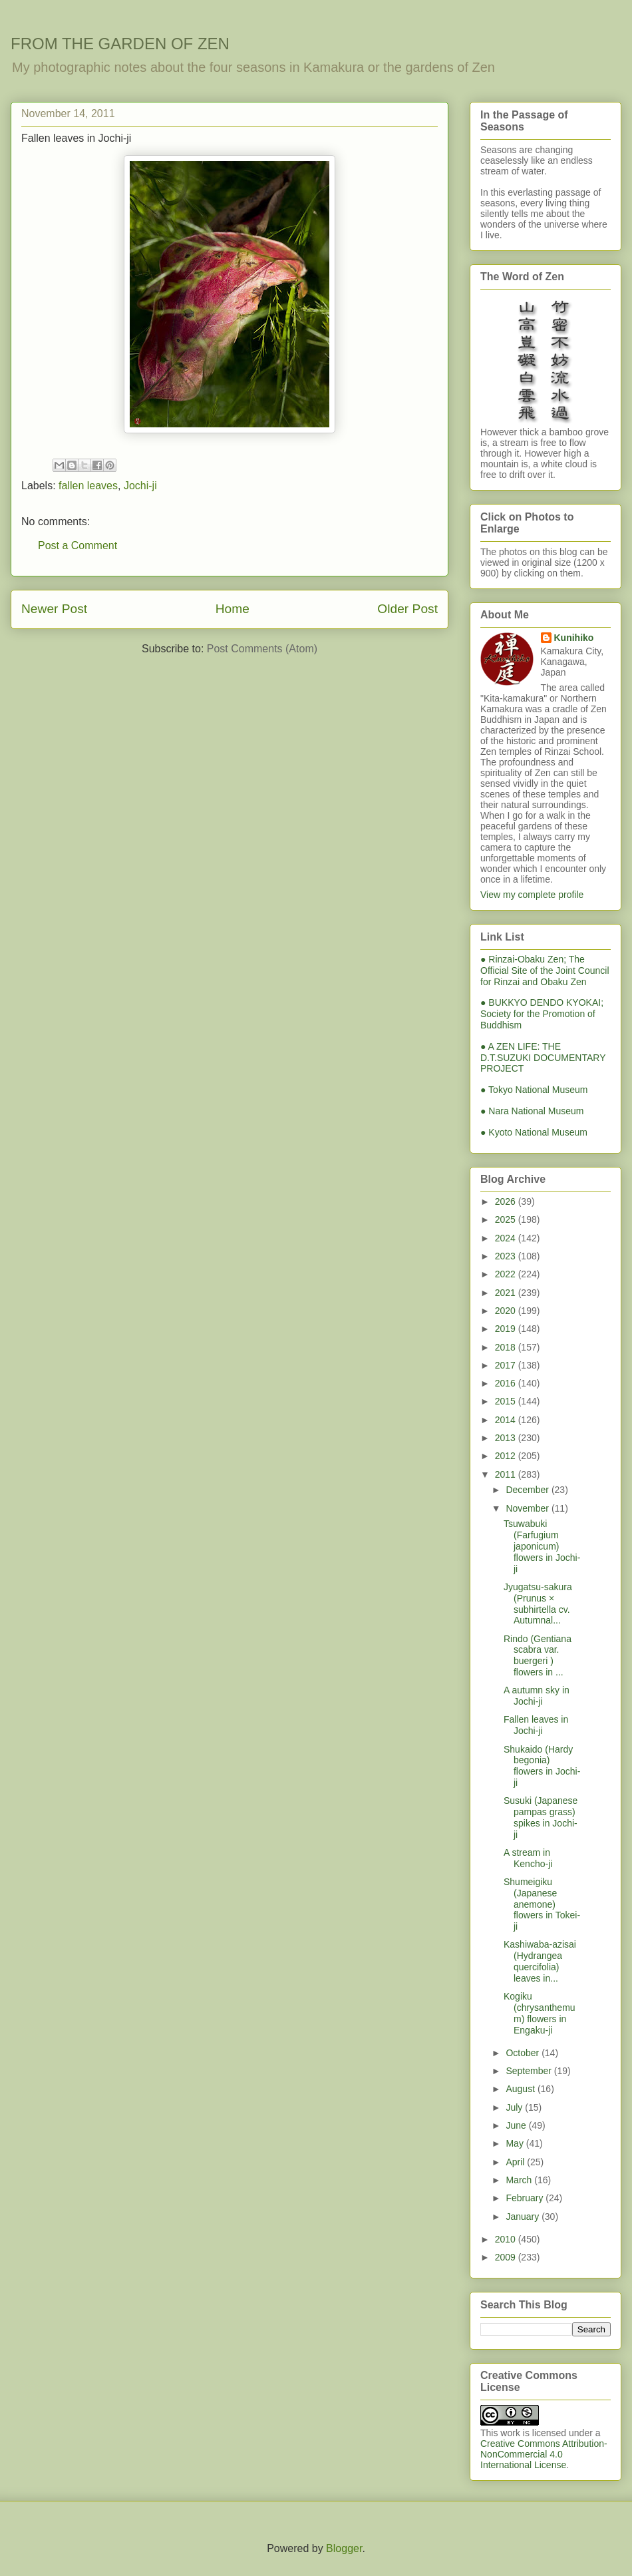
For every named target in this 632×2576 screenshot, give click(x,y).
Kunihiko (574, 637)
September (529, 2070)
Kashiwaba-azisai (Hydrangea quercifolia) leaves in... (540, 1961)
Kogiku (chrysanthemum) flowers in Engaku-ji (539, 2013)
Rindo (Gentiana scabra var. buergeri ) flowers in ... (537, 1655)
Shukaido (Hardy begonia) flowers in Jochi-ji (542, 1766)
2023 (506, 1256)
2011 (506, 1474)
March (520, 2180)
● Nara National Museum (532, 1111)
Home (232, 609)
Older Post (407, 609)
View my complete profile (531, 894)
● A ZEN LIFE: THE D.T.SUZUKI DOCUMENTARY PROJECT (542, 1057)
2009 (506, 2257)
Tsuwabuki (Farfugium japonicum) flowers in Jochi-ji (542, 1546)
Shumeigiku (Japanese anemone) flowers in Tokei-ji (542, 1904)
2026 (506, 1201)
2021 (506, 1292)
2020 (506, 1310)
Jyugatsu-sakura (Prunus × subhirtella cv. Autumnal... (538, 1603)
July (515, 2107)
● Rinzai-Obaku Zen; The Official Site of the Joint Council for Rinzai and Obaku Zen (544, 970)
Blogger (344, 2548)
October (524, 2052)
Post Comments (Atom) (262, 648)
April (516, 2162)
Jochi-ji (140, 485)
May (516, 2143)
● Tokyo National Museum (534, 1089)
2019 (506, 1328)
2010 (506, 2239)
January (524, 2216)
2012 (506, 1455)
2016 (506, 1383)
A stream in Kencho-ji (528, 1858)
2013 (506, 1437)
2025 (506, 1219)
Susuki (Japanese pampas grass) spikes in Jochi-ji (540, 1817)
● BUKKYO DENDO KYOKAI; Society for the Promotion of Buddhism (541, 1013)
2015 (506, 1401)
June (517, 2125)
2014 (506, 1419)
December (528, 1489)
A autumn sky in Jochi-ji (536, 1696)
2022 (506, 1274)
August (521, 2088)
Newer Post (54, 609)
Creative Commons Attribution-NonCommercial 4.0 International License (543, 2454)
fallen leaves (88, 485)
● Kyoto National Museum (533, 1132)
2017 (506, 1365)
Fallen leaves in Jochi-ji (536, 1725)
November (528, 1508)
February (526, 2198)
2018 (506, 1347)
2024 (506, 1238)
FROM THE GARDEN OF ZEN (120, 44)
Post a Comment (77, 545)
